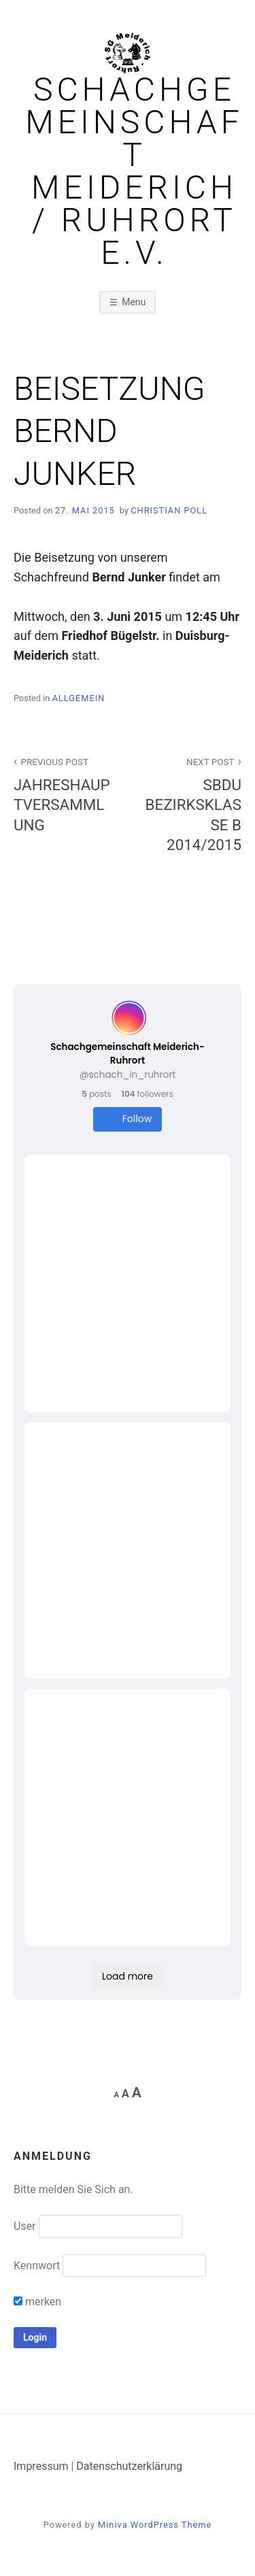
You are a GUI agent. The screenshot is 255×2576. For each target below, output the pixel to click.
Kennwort (37, 2265)
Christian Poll (169, 510)
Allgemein (78, 698)
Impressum (41, 2466)
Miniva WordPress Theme (154, 2525)
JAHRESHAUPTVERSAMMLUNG (63, 793)
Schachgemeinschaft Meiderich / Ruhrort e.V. (134, 171)
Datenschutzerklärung (129, 2466)
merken (37, 2301)
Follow (127, 1119)
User (25, 2226)
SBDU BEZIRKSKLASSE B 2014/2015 (192, 803)
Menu (134, 301)
